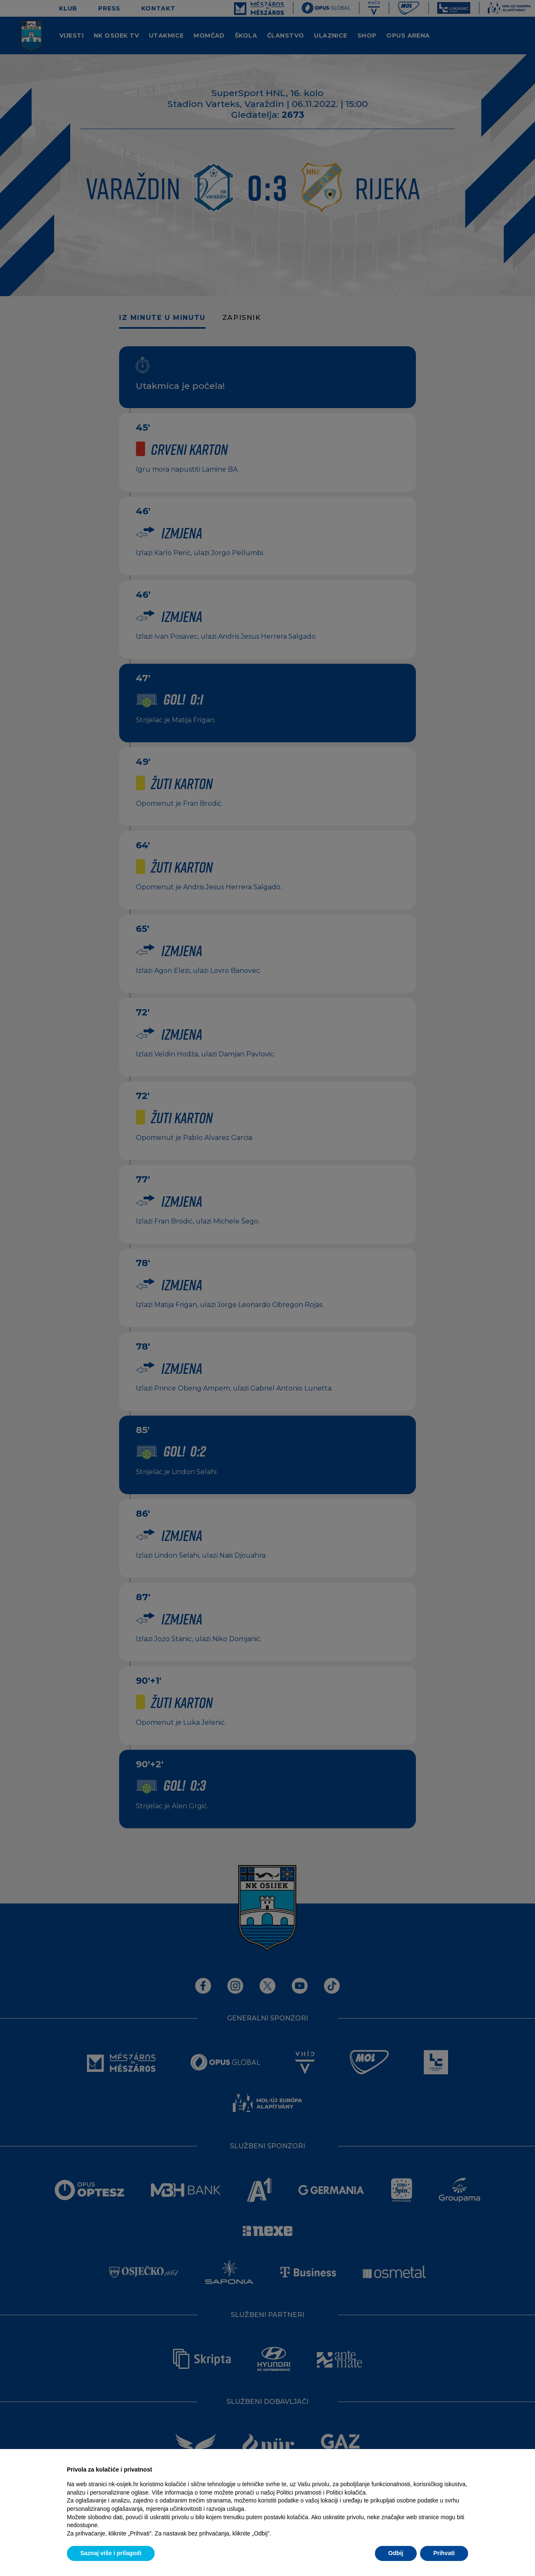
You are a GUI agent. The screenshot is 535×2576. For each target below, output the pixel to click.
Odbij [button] (395, 2553)
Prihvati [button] (444, 2553)
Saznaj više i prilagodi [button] (110, 2553)
